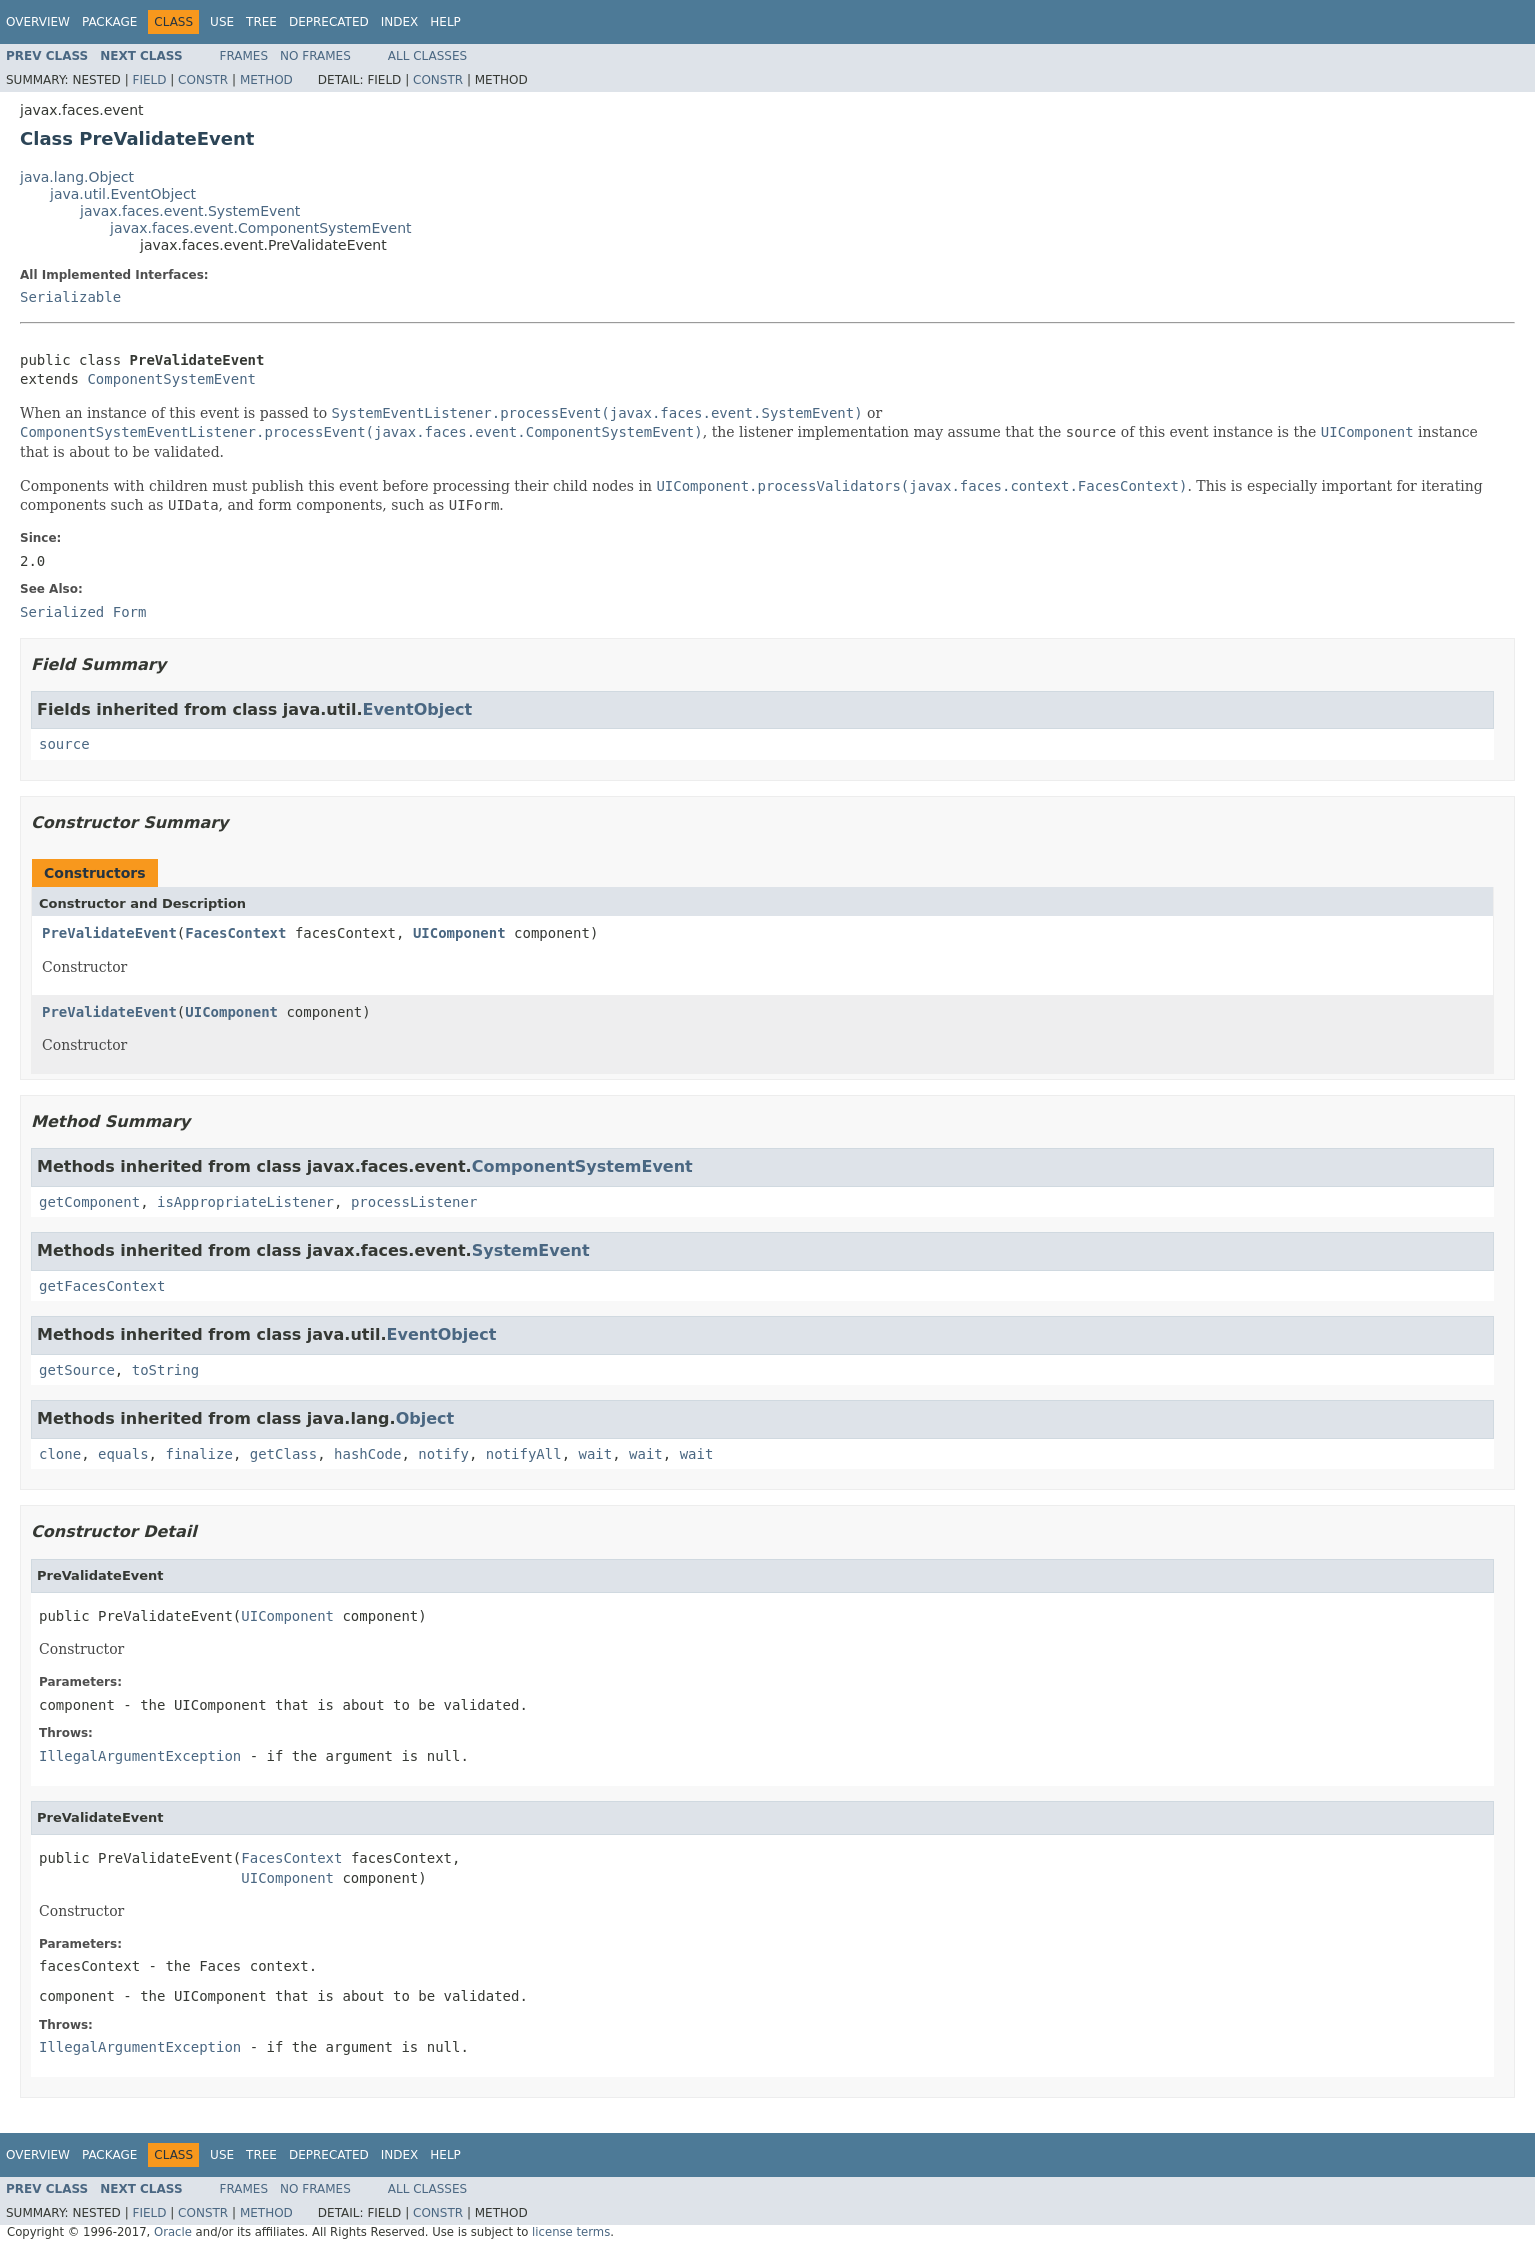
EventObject (417, 709)
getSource (77, 1370)
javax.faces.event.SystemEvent (190, 211)
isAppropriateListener (245, 1202)
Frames (244, 56)
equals (123, 1454)
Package (109, 22)
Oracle (173, 2232)
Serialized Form (83, 612)
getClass (283, 1454)
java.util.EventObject (123, 194)
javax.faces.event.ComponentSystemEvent (261, 228)
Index (400, 22)
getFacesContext (102, 1286)
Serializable (70, 297)
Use (222, 22)
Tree (261, 22)
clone (60, 1454)
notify (443, 1454)
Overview (38, 22)
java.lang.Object (77, 177)
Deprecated (329, 22)
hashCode (367, 1454)
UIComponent (459, 933)
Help (445, 22)
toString (165, 1370)
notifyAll (524, 1454)
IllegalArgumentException (140, 1756)
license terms (571, 2232)
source (64, 744)
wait (596, 1454)
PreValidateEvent (109, 933)
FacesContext (235, 933)
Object (425, 1418)
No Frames (315, 56)
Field (149, 80)
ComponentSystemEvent (171, 379)
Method (266, 80)
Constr (203, 80)
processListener (414, 1202)
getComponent (89, 1202)
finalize (198, 1454)
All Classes (427, 56)
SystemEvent (531, 1250)
